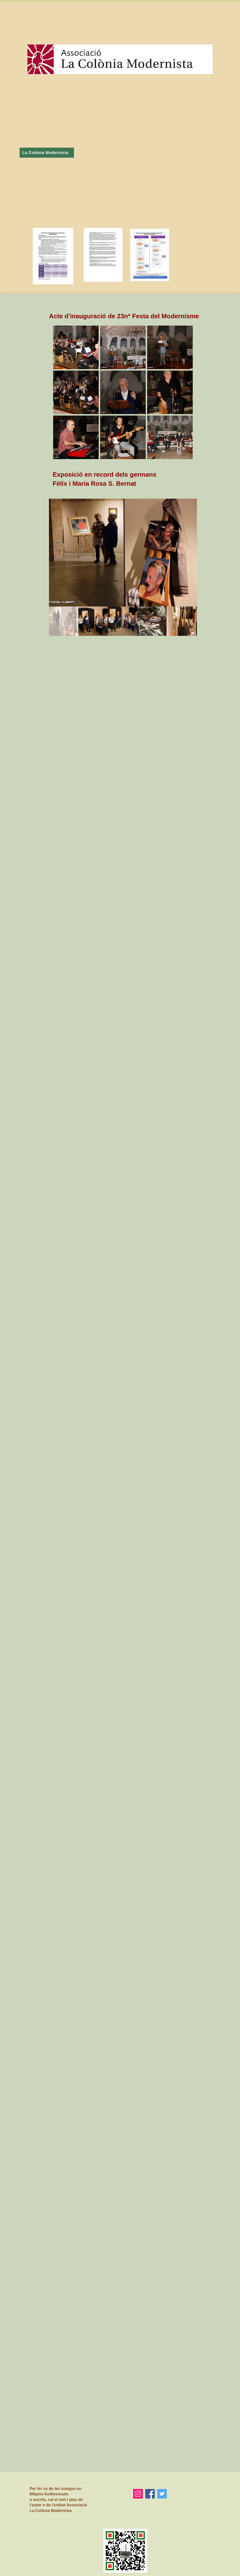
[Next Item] (188, 552)
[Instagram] (138, 2494)
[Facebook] (150, 2494)
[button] (76, 347)
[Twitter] (162, 2494)
